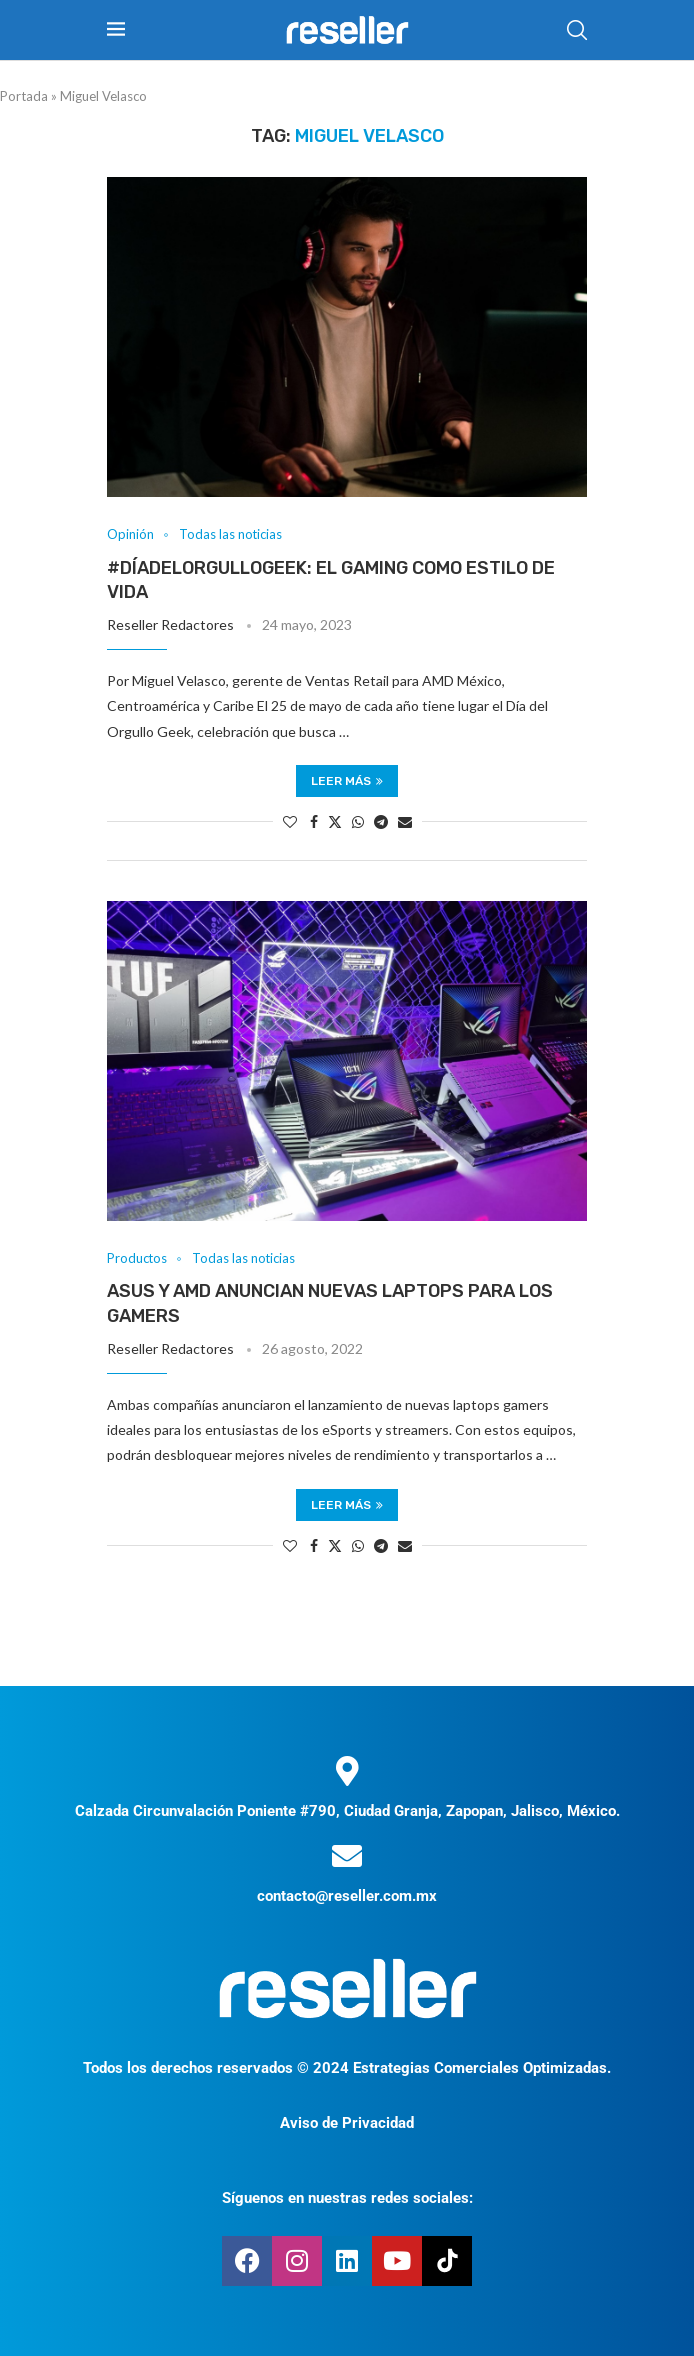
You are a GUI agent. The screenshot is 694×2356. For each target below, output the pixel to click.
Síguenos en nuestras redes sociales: (347, 2198)
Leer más (347, 781)
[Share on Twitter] (335, 821)
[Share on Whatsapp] (358, 821)
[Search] (577, 30)
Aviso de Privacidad (347, 2123)
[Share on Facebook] (314, 821)
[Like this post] (290, 821)
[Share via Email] (405, 821)
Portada (24, 96)
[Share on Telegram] (381, 821)
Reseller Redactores (170, 624)
